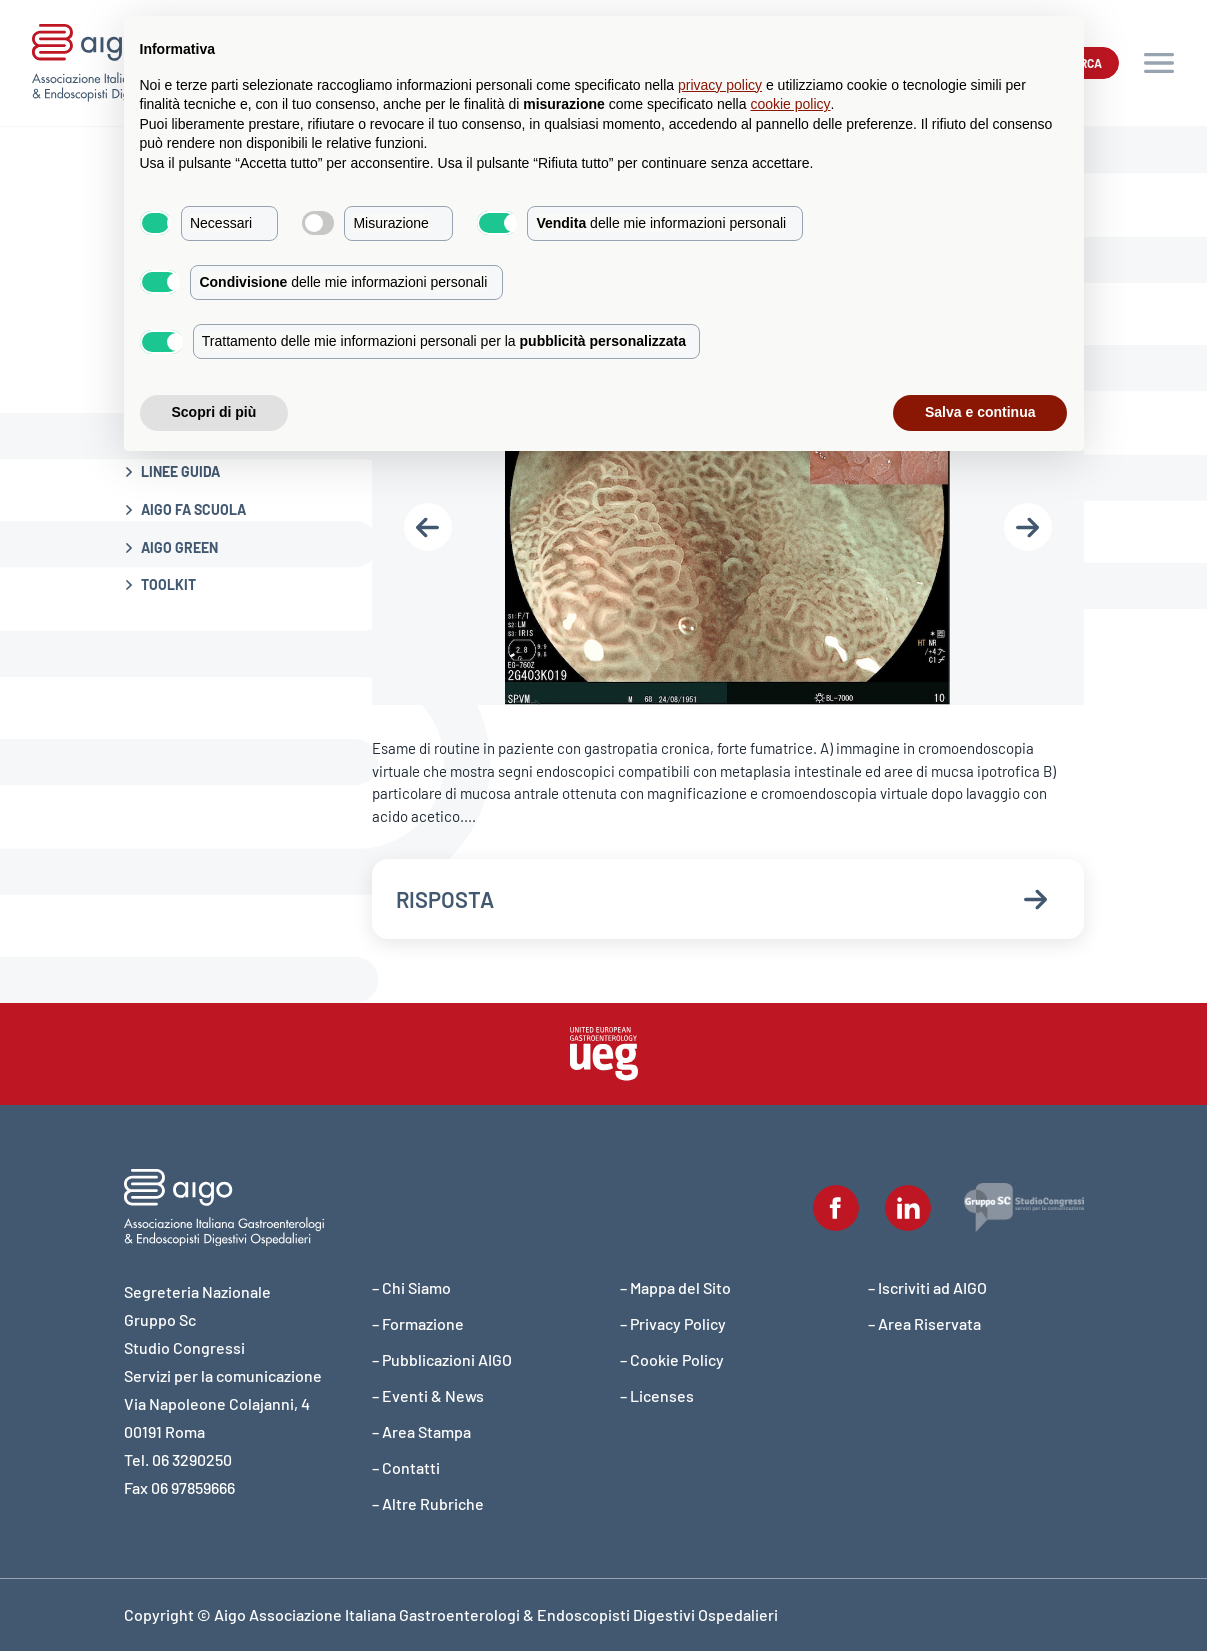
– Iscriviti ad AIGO (927, 1287)
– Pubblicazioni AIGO (442, 1359)
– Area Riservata (924, 1323)
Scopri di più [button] (214, 412)
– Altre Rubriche (428, 1503)
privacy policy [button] (720, 85)
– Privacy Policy (673, 1323)
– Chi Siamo (411, 1287)
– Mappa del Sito (675, 1287)
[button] (1159, 63)
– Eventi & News (428, 1395)
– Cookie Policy (672, 1359)
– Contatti (406, 1467)
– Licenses (657, 1395)
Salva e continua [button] (980, 412)
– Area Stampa (421, 1431)
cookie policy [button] (790, 104)
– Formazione (418, 1323)
